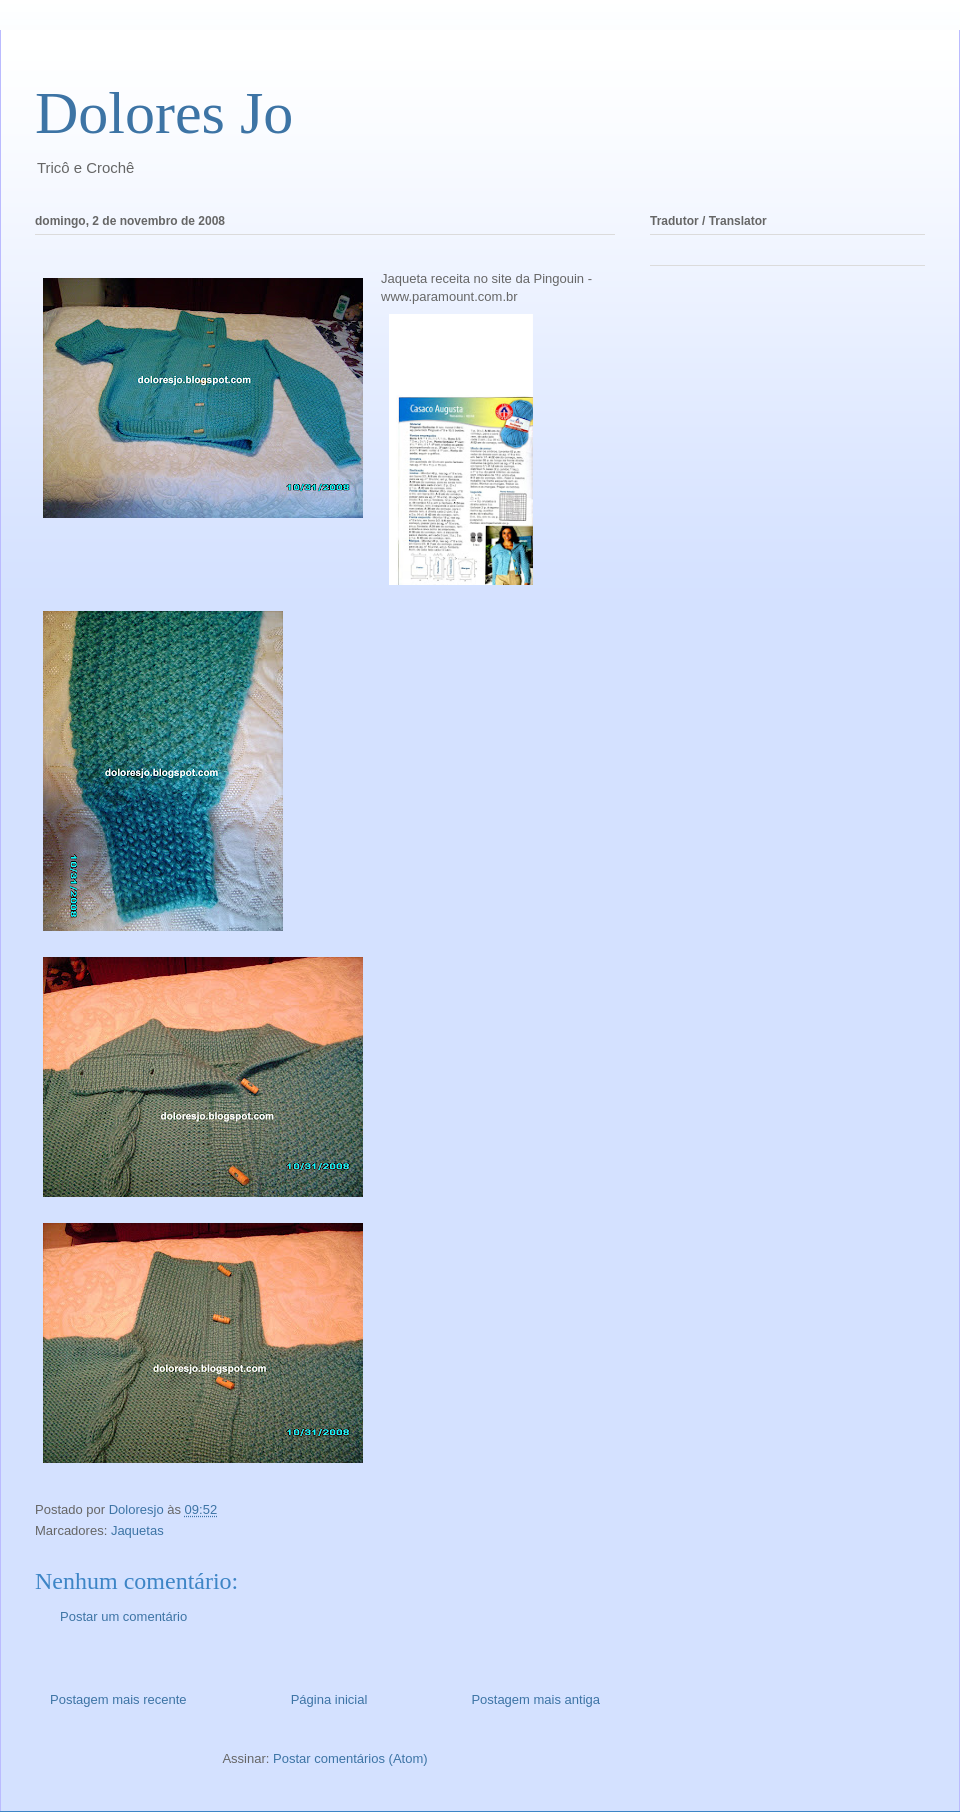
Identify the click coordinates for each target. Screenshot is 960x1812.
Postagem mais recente (118, 1699)
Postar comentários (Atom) (350, 1758)
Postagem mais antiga (535, 1699)
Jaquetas (137, 1530)
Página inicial (329, 1699)
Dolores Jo (164, 113)
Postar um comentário (123, 1616)
